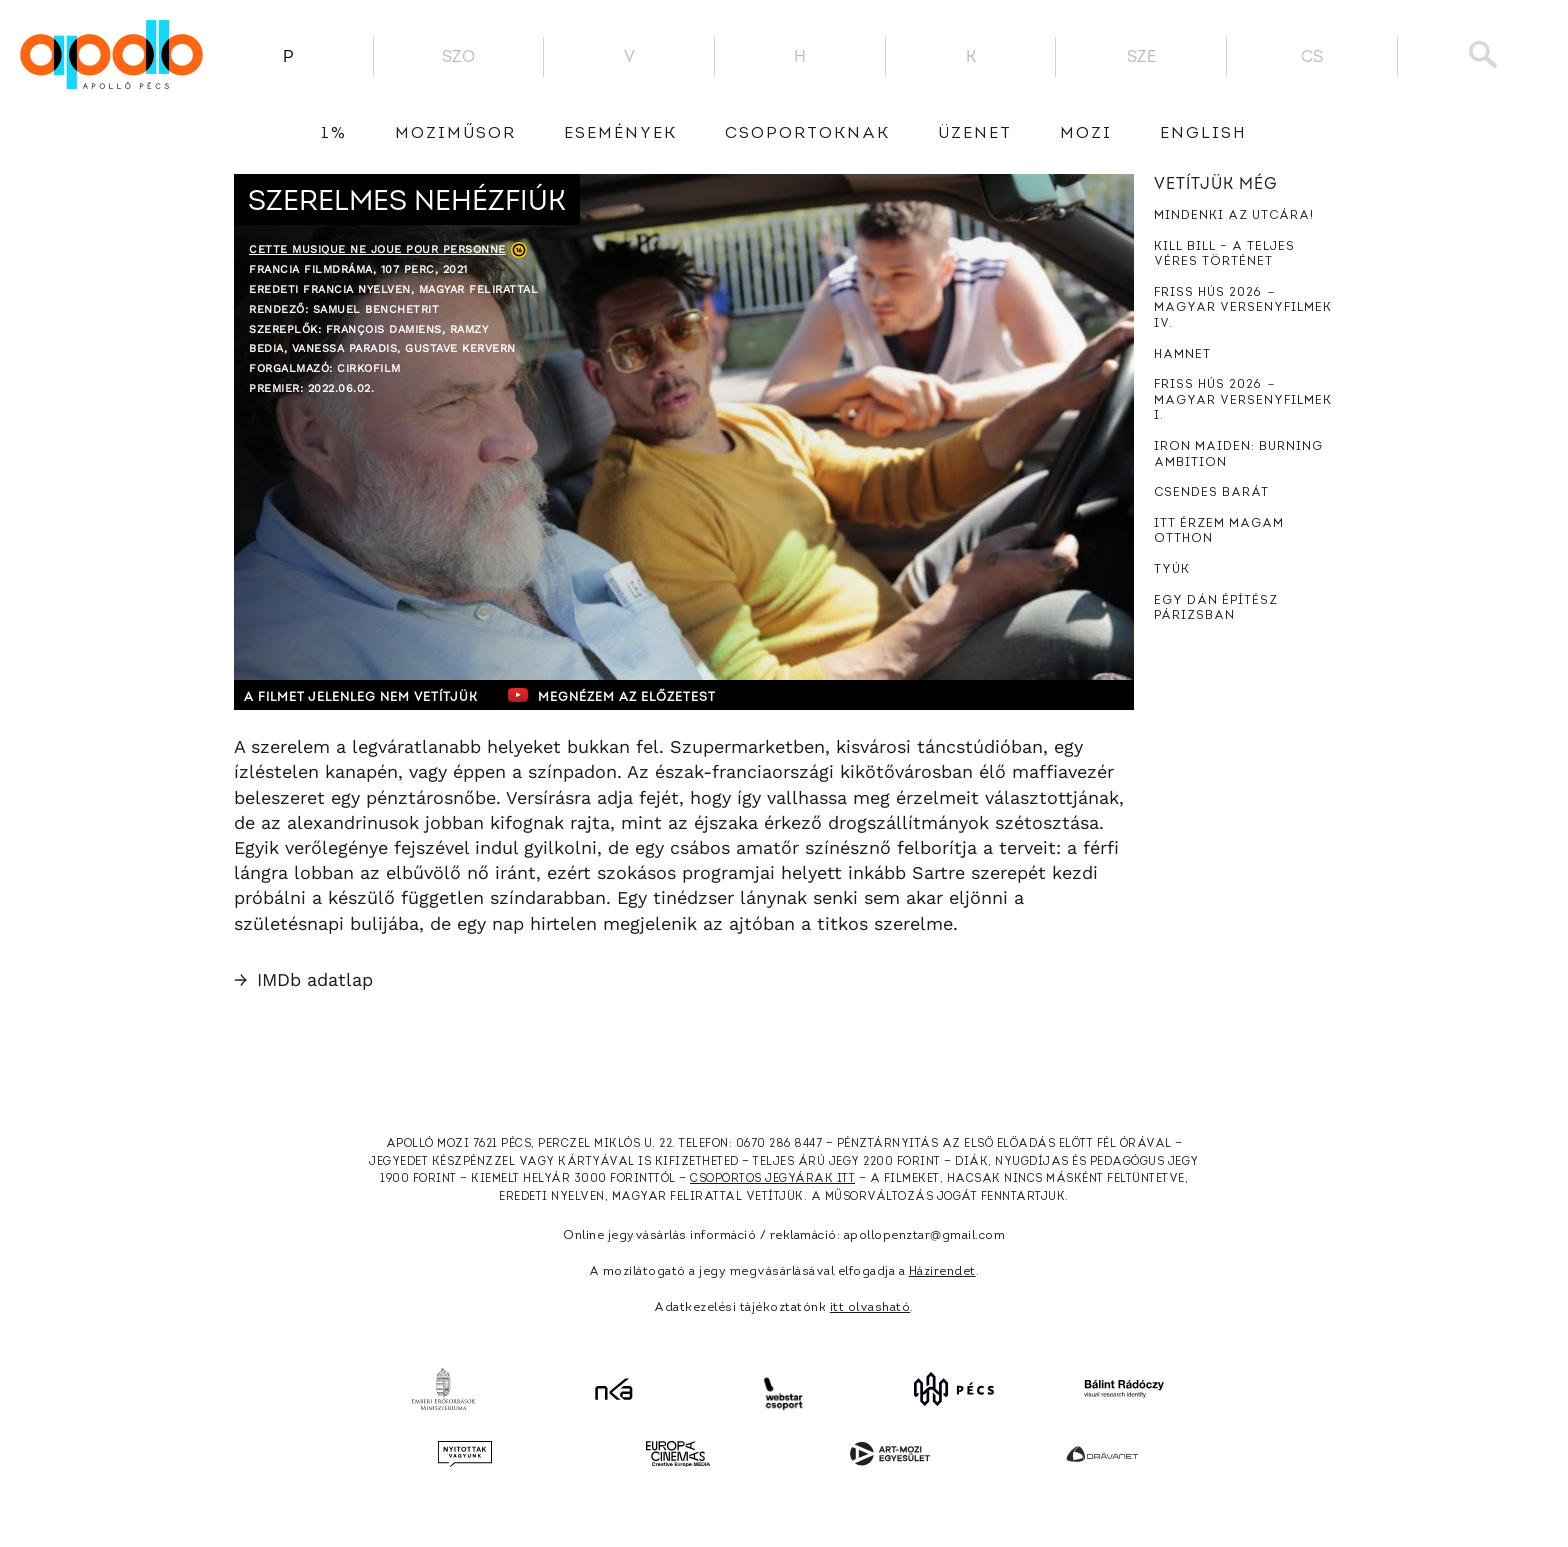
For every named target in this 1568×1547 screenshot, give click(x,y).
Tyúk (1172, 570)
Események (620, 134)
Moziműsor (455, 134)
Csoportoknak (807, 134)
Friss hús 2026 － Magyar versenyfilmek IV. (1243, 308)
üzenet (975, 134)
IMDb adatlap (303, 979)
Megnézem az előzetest (623, 695)
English (1203, 134)
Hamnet (1182, 355)
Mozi (1086, 134)
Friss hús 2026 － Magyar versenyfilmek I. (1243, 400)
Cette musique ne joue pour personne (377, 249)
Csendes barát (1211, 493)
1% (334, 134)
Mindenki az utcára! (1234, 216)
